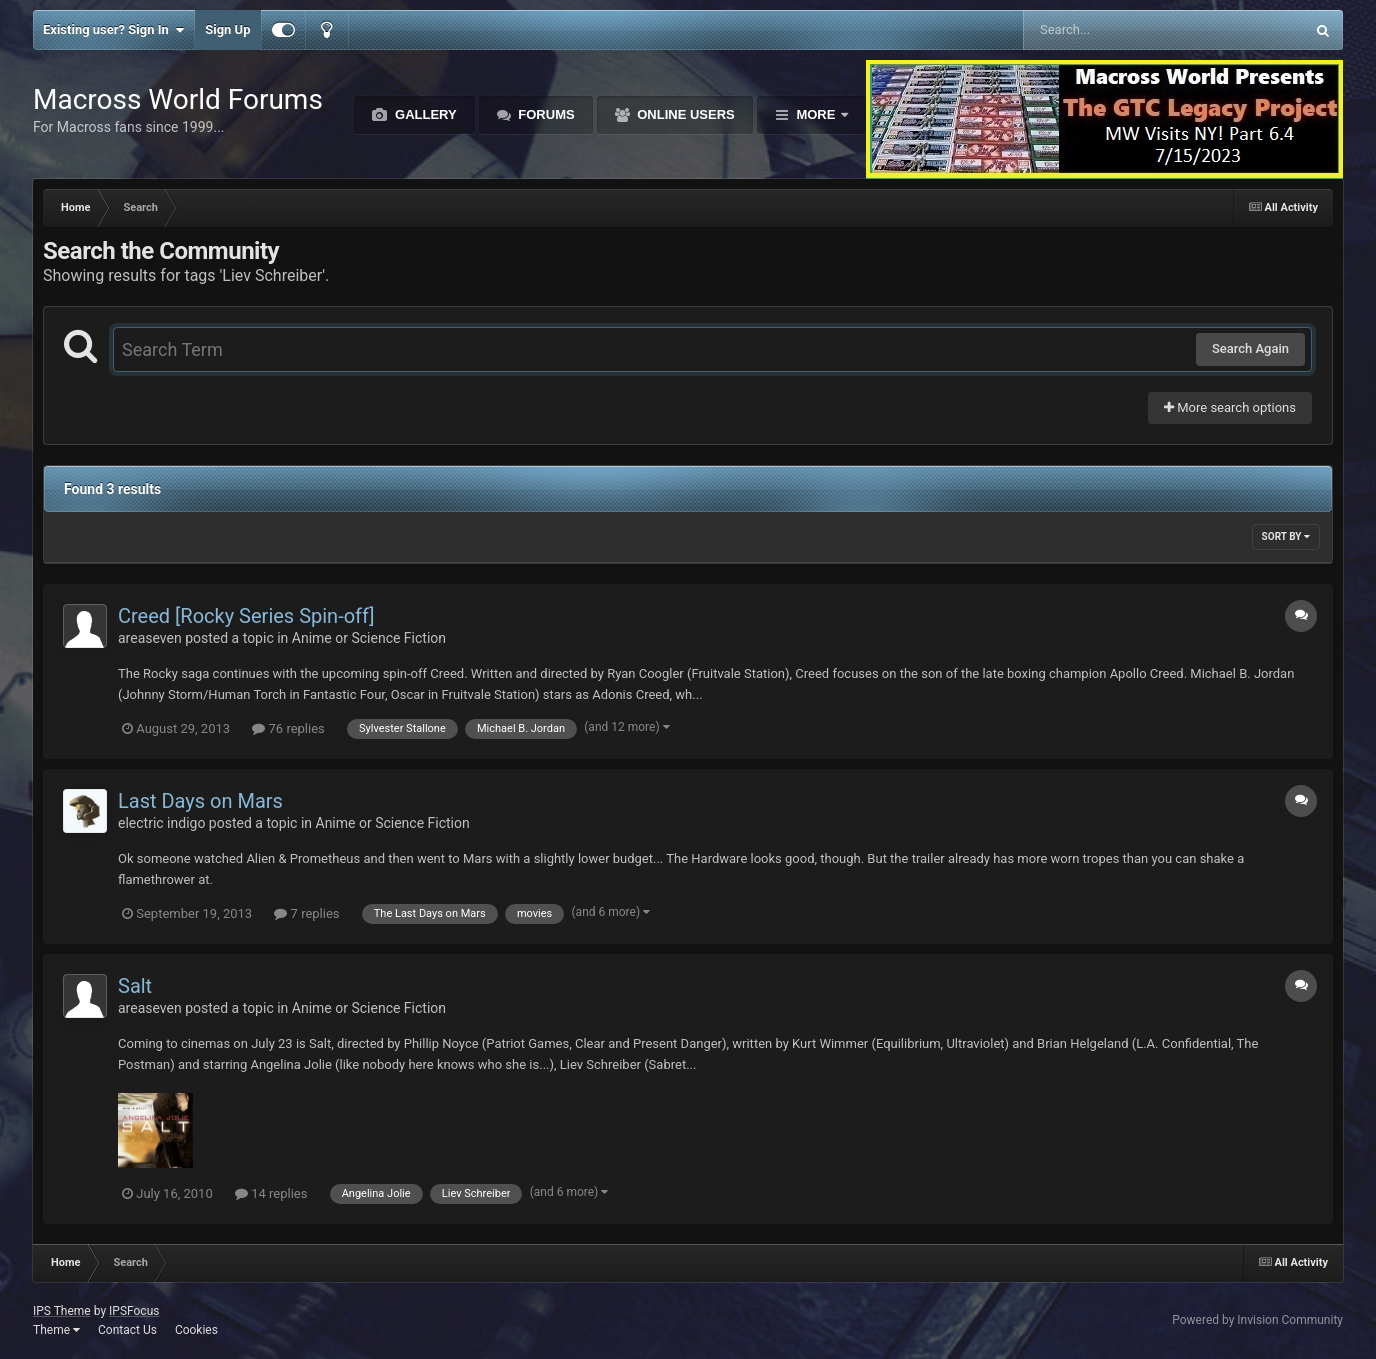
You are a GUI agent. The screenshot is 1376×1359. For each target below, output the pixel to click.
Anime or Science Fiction (369, 638)
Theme (56, 1330)
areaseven (150, 638)
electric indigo (161, 823)
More (816, 114)
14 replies (271, 1193)
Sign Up (227, 29)
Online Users (684, 114)
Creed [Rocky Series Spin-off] (246, 616)
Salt (135, 986)
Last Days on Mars (200, 801)
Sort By (1286, 536)
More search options (1230, 407)
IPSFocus (134, 1311)
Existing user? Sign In (113, 30)
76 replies (288, 728)
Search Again (1250, 348)
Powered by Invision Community (1257, 1320)
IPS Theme (62, 1311)
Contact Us (127, 1330)
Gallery (423, 114)
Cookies (196, 1330)
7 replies (306, 913)
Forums (545, 114)
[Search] (1113, 30)
